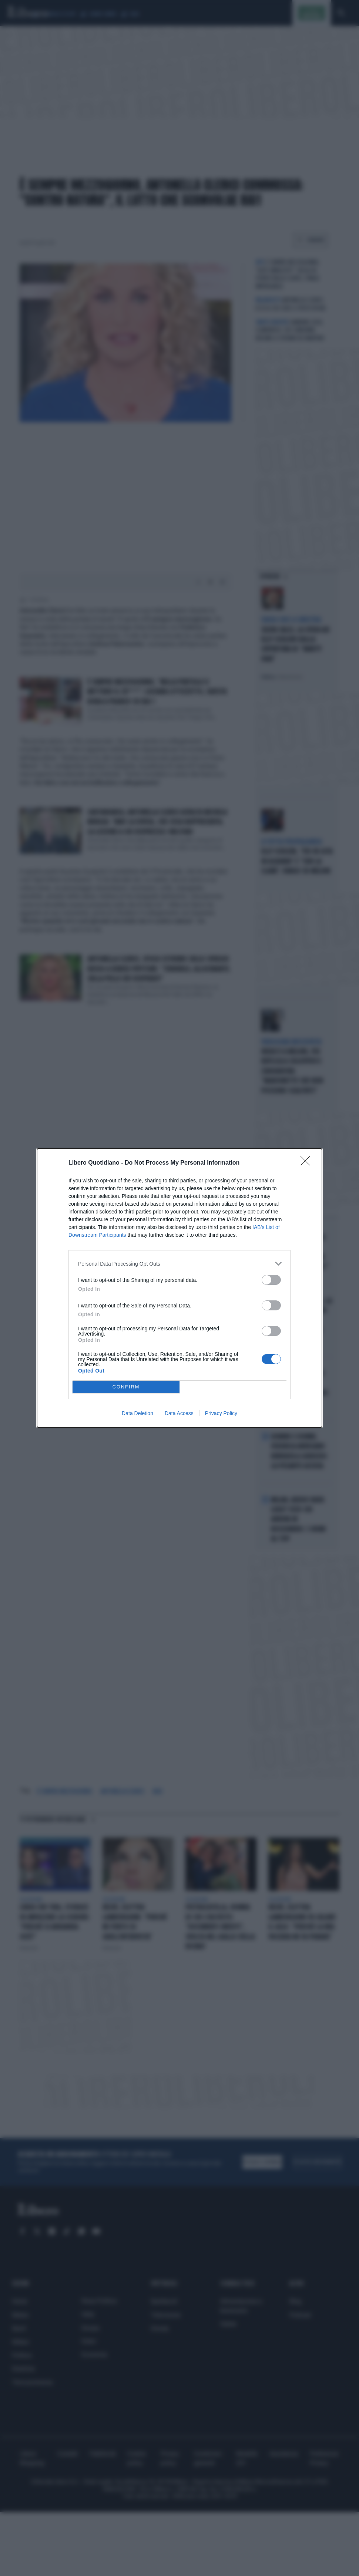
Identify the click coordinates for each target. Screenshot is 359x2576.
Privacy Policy (221, 1413)
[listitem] (179, 1263)
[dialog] (179, 1288)
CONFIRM (126, 1387)
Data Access (179, 1413)
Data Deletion (137, 1413)
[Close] (308, 1163)
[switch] (271, 1280)
